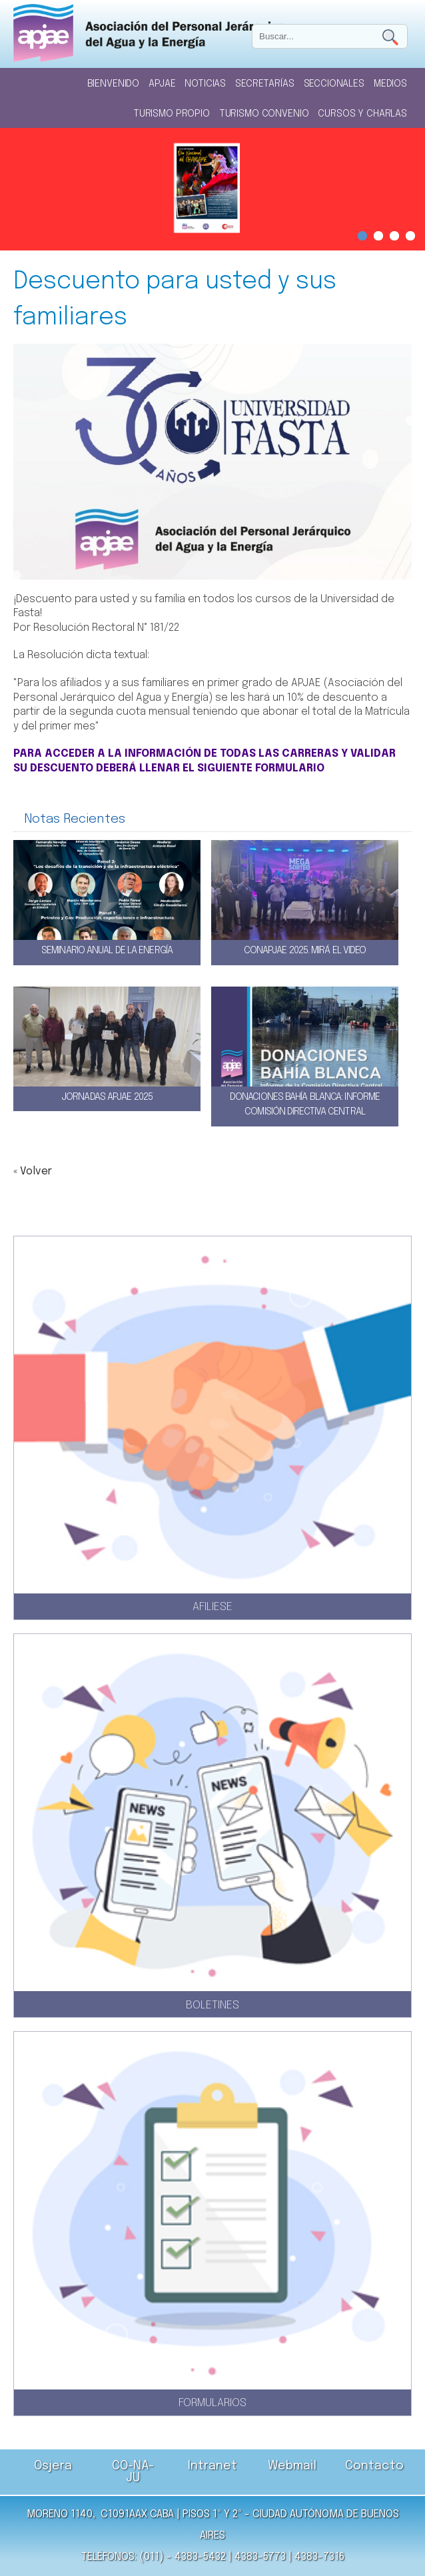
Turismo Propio (171, 114)
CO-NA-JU (133, 2472)
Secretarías (264, 84)
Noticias (205, 84)
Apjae (162, 84)
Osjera (53, 2466)
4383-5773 (260, 2557)
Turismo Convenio (264, 114)
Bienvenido (113, 84)
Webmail (292, 2466)
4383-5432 (200, 2557)
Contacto (374, 2466)
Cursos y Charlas (362, 114)
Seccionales (334, 84)
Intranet (212, 2466)
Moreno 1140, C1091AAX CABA (100, 2514)
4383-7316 (319, 2557)
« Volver (32, 1171)
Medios (390, 84)
